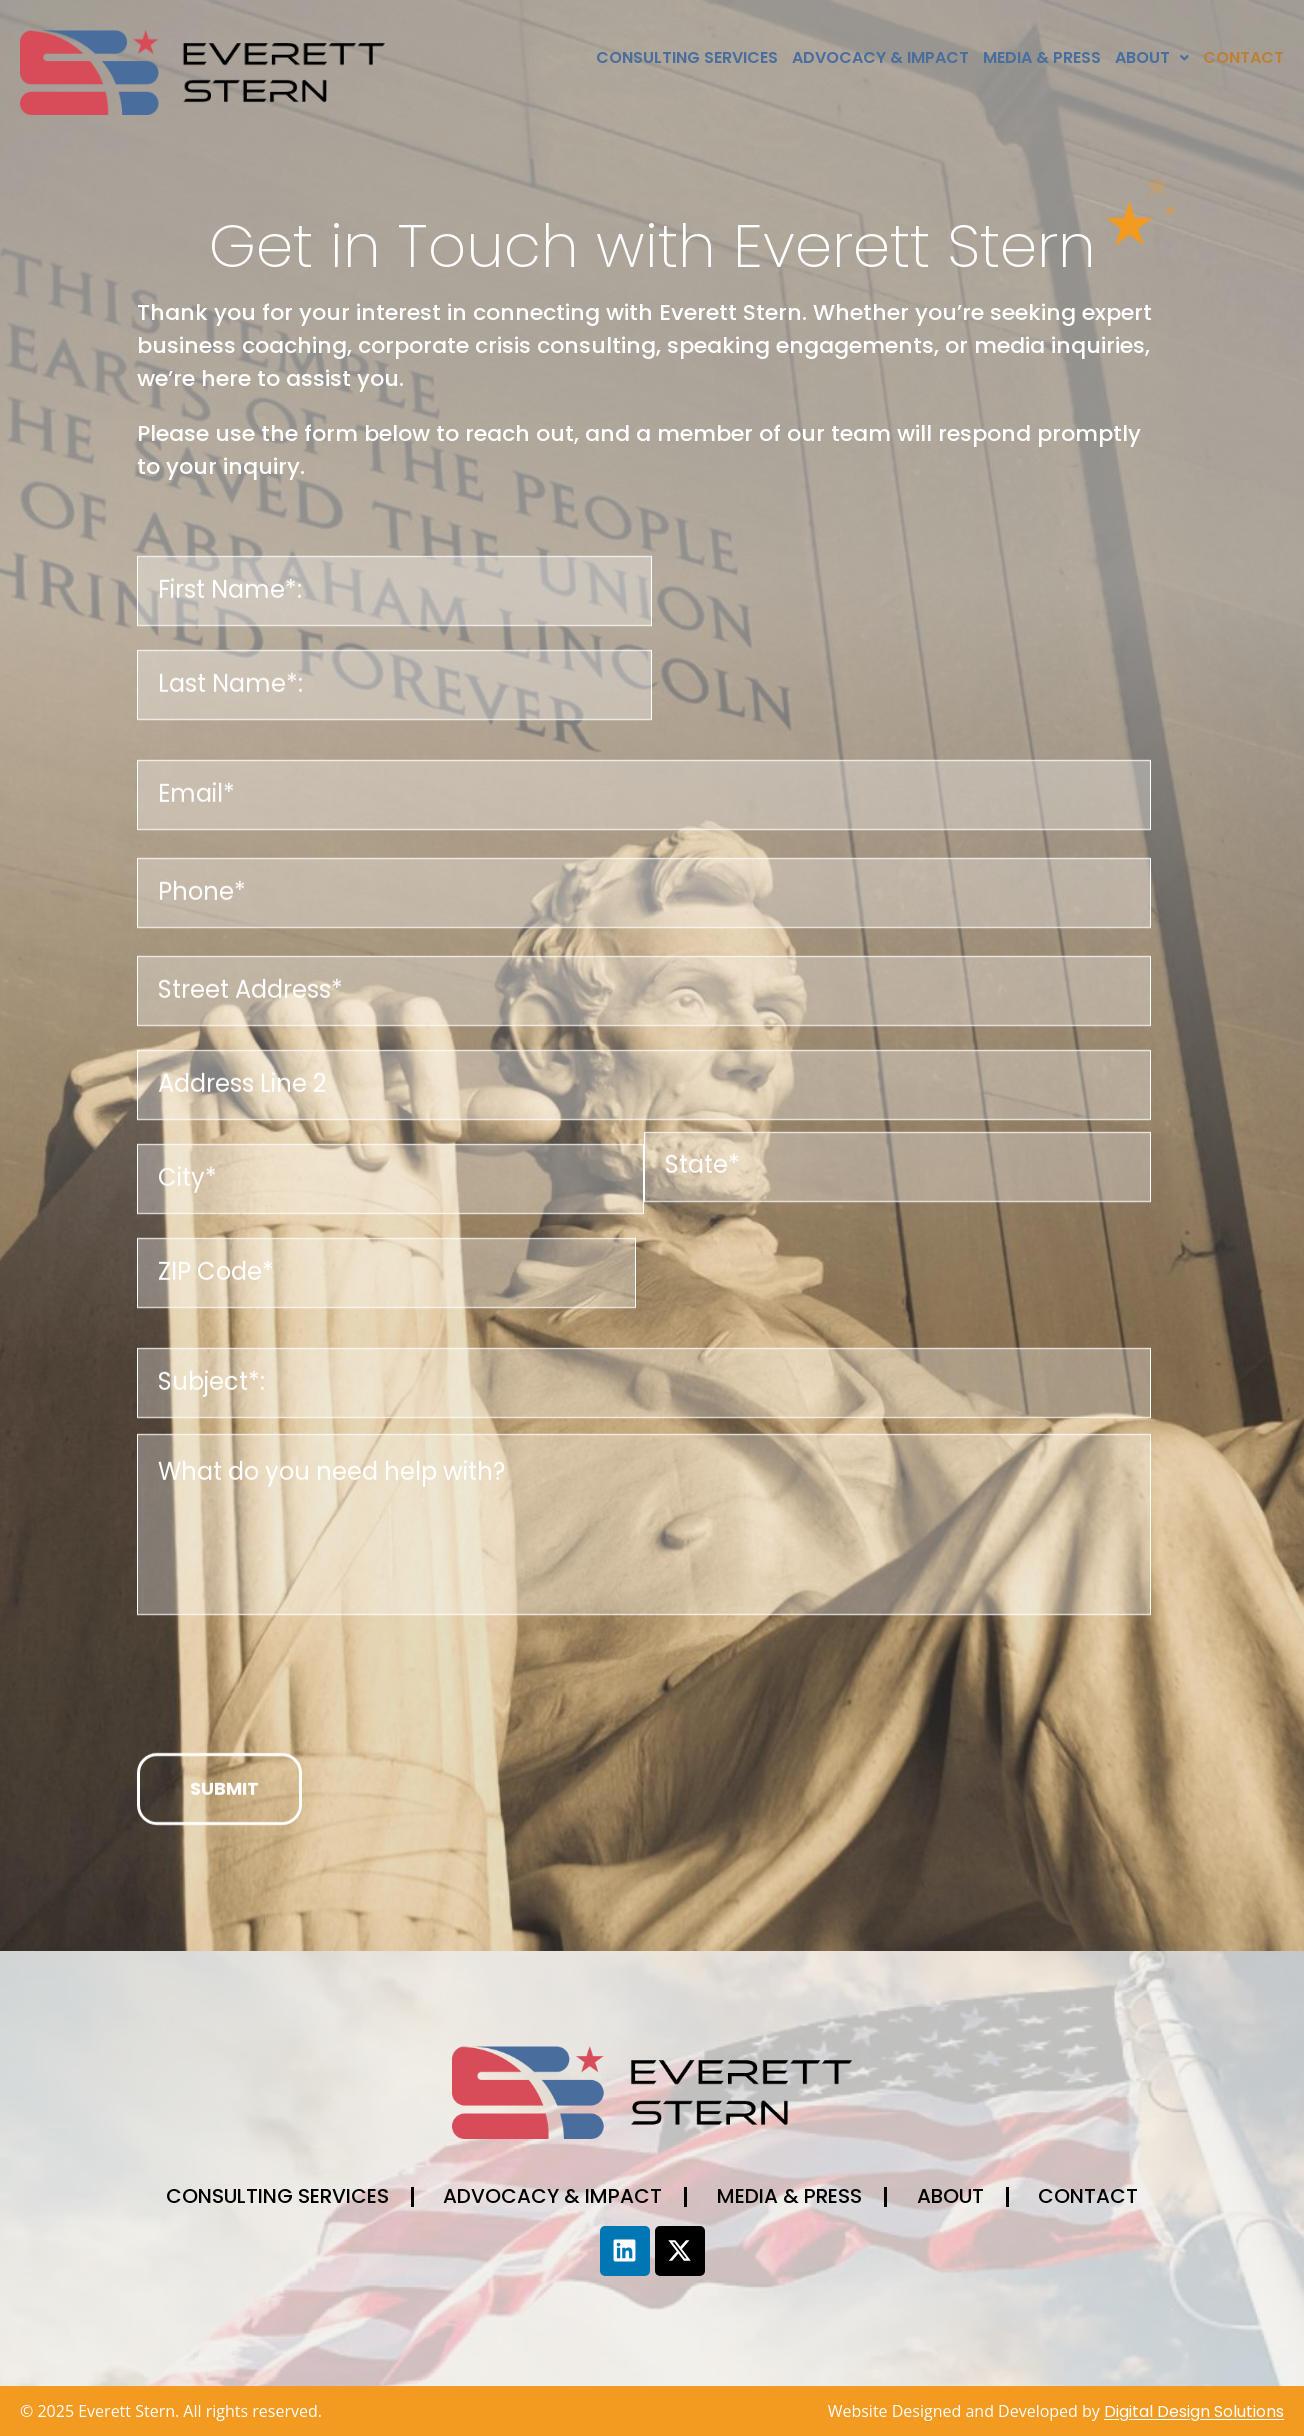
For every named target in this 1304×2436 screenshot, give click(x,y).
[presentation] (289, 1711)
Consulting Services (687, 57)
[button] (1152, 58)
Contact (1243, 57)
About (1152, 57)
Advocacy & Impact (880, 57)
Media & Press (1042, 57)
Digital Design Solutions (1194, 2411)
